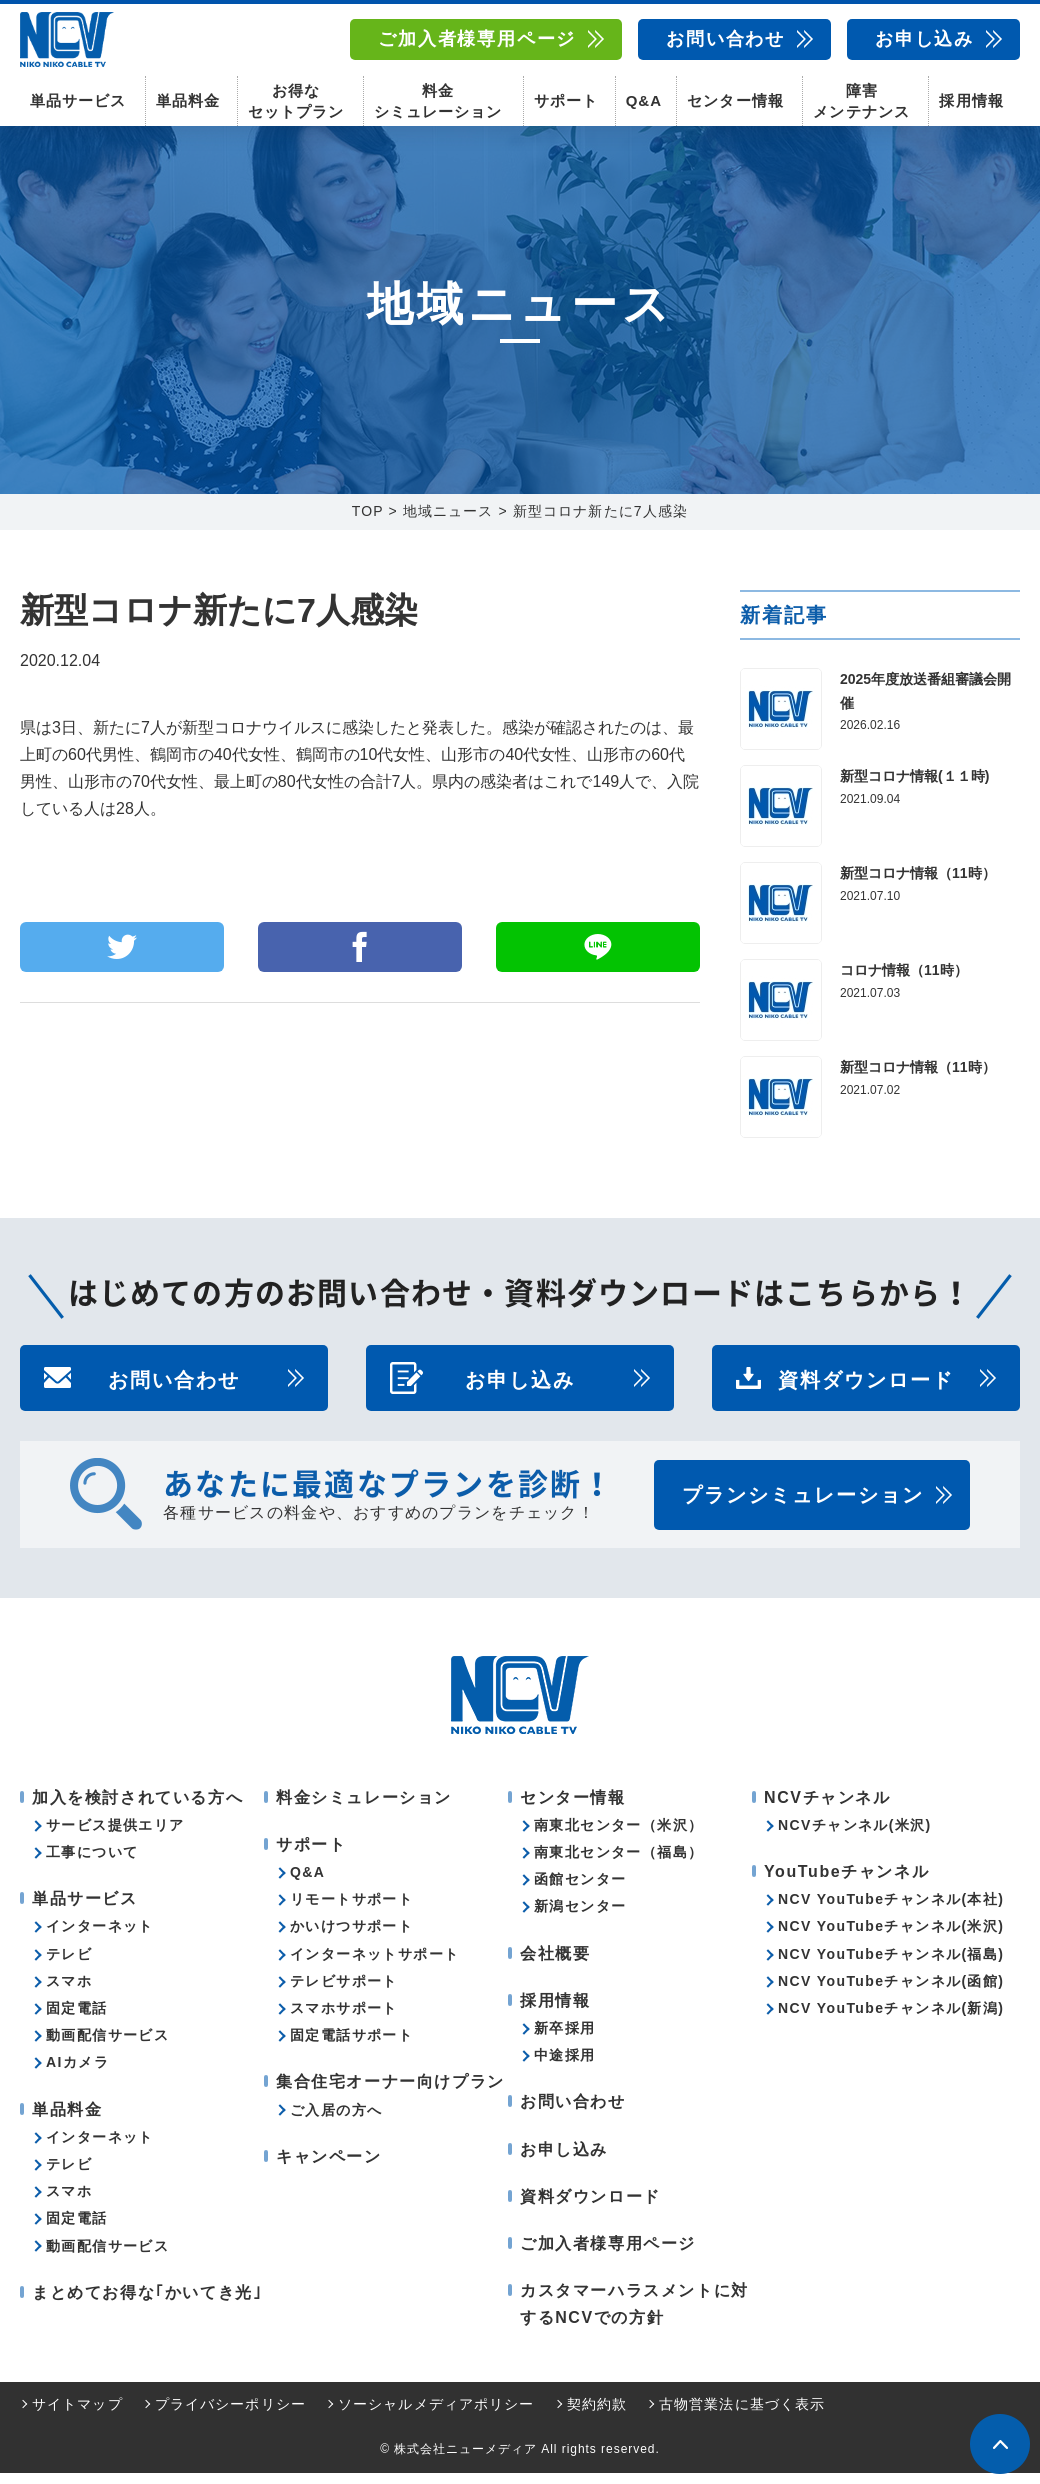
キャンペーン (329, 2167)
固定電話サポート (351, 2046)
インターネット (100, 1938)
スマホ (69, 1992)
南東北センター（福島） (618, 1863)
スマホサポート (344, 2019)
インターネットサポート (374, 1965)
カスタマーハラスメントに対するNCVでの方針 (634, 2315)
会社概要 (555, 1964)
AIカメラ (77, 2073)
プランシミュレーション (803, 1506)
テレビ (69, 1965)
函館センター (580, 1890)
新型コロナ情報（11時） (918, 884)
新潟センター (580, 1918)
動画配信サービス (107, 2046)
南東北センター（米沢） (618, 1836)
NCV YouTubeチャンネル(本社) (891, 1910)
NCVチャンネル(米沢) (855, 1836)
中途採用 (565, 2066)
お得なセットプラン (296, 100)
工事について (92, 1863)
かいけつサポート (351, 1938)
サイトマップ (77, 2415)
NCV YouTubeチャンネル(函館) (891, 1992)
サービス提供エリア (115, 1836)
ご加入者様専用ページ (477, 39)
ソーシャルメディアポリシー (436, 2415)
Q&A (644, 100)
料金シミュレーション (438, 100)
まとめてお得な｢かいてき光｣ (147, 2303)
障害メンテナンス (861, 100)
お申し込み (924, 39)
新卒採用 (565, 2039)
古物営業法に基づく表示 (742, 2415)
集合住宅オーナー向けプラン (390, 2092)
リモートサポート (351, 1910)
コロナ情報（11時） (904, 981)
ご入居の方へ (336, 2121)
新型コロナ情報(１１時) (914, 787)
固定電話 (77, 2019)
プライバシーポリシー (230, 2415)
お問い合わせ (725, 39)
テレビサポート (344, 1992)
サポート (566, 100)
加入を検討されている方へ (137, 1808)
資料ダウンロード (866, 1389)
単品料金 (188, 100)
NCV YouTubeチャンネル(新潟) (891, 2019)
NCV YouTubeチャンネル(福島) (891, 1965)
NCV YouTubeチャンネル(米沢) (891, 1938)
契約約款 (597, 2415)
